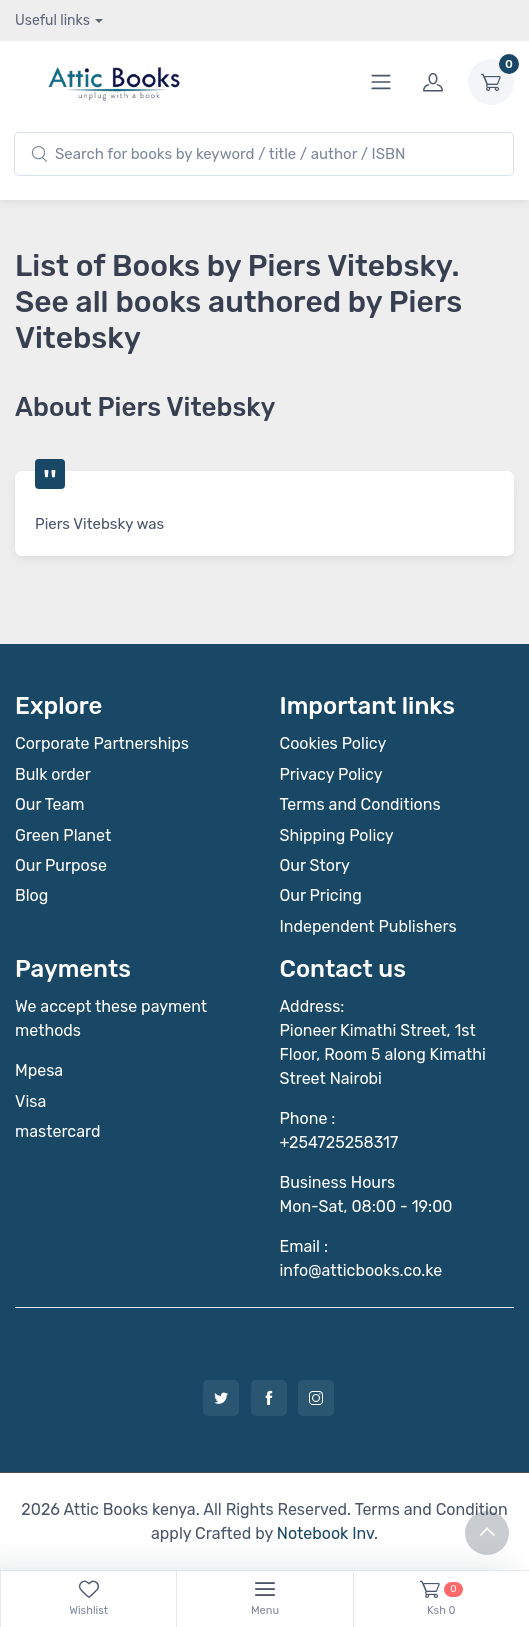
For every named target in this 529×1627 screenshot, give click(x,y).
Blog (31, 895)
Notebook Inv (325, 1533)
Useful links (52, 20)
